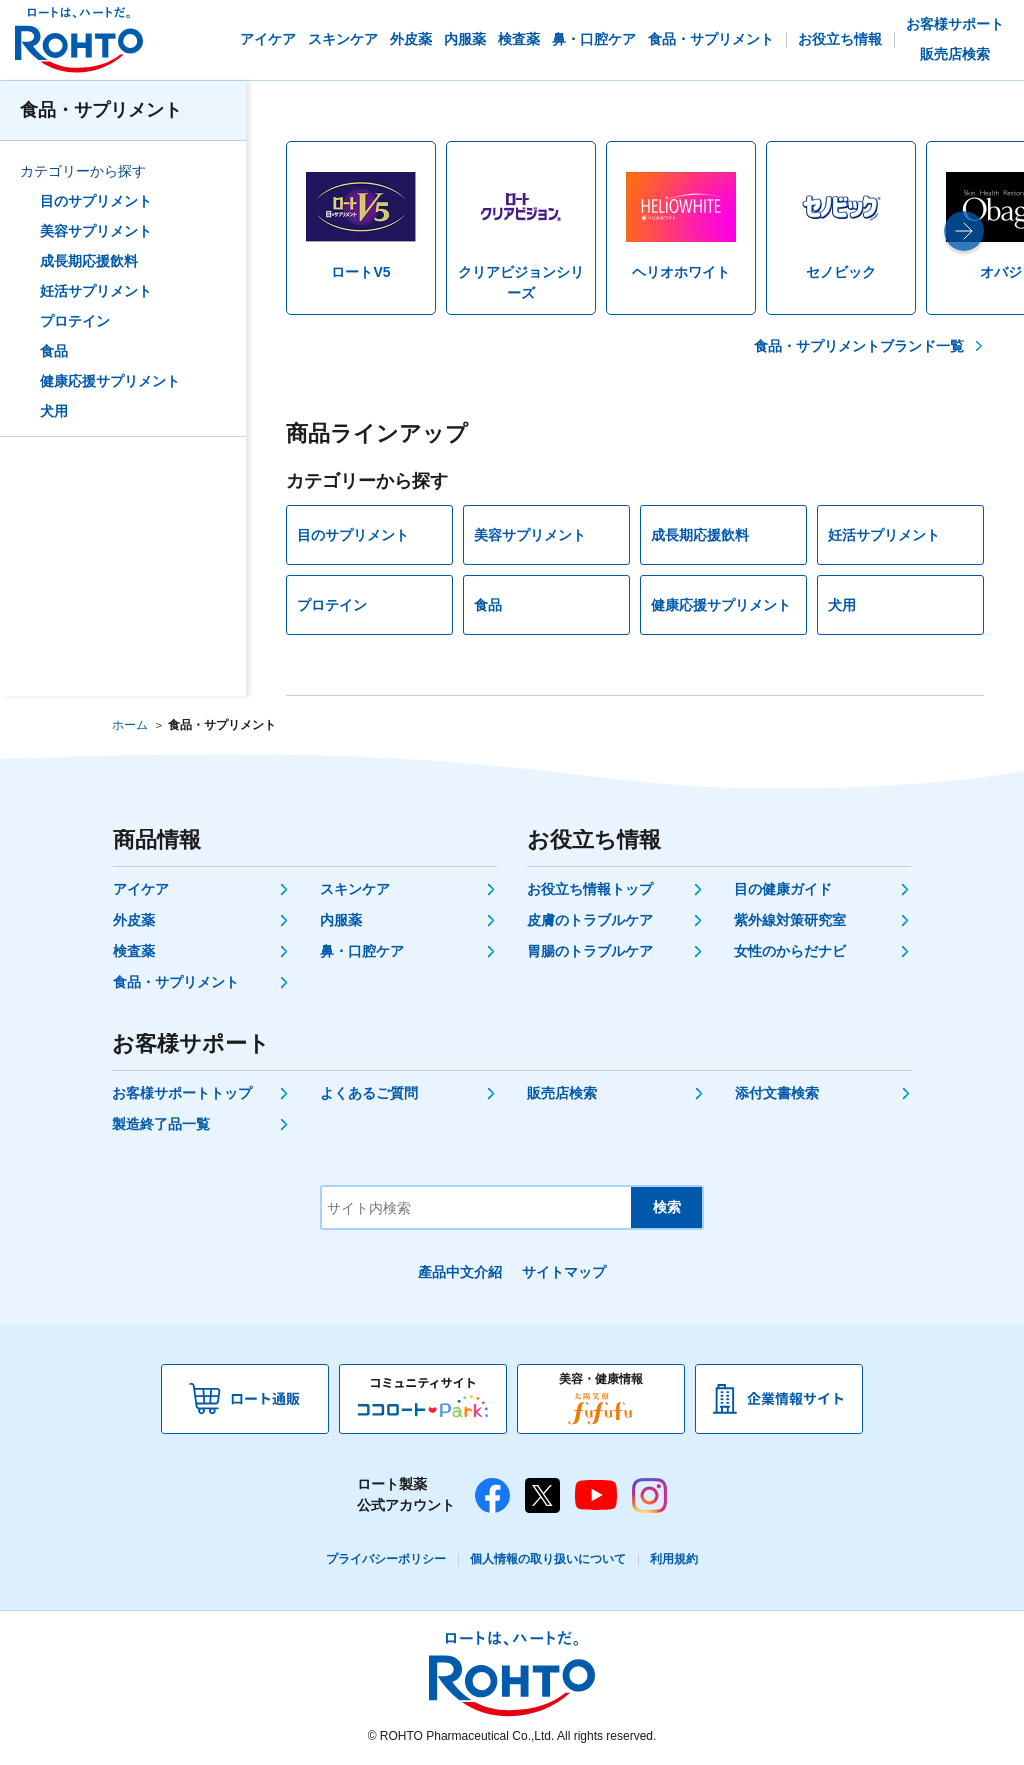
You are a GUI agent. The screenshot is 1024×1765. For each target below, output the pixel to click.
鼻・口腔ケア (362, 951)
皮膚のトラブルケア (590, 920)
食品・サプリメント (101, 110)
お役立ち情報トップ (590, 889)
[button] (964, 231)
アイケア (141, 889)
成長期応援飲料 (89, 261)
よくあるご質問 (369, 1093)
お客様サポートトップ (182, 1093)
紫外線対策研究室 (790, 920)
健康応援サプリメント (110, 381)
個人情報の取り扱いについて (548, 1559)
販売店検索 (562, 1093)
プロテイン (75, 321)
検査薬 (134, 951)
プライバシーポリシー (386, 1559)
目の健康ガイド (783, 889)
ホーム (130, 725)
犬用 (54, 411)
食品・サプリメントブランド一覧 (859, 346)
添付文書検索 (777, 1093)
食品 (54, 351)
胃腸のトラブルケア (590, 951)
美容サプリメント (96, 231)
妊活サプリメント (96, 291)
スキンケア (355, 889)
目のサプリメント (96, 201)
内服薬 (341, 920)
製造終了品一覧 (161, 1124)
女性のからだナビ (790, 951)
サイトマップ (564, 1272)
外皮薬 (134, 920)
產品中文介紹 (460, 1272)
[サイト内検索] (476, 1207)
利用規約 (674, 1559)
